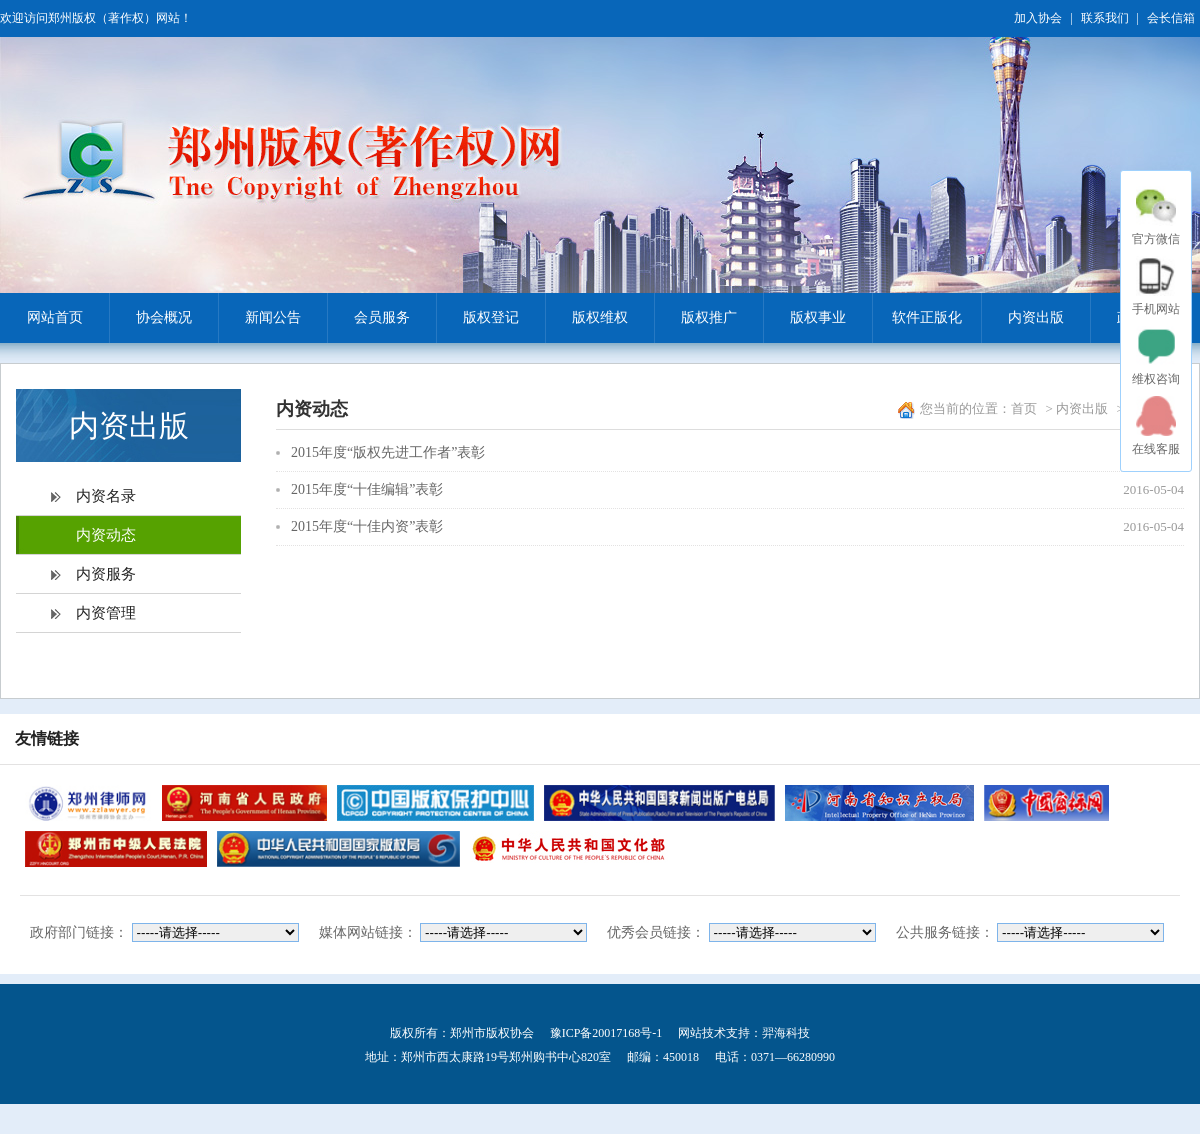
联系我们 (1105, 18)
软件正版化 (917, 318)
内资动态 (106, 535)
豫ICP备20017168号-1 (606, 1033)
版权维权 (586, 318)
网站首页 (55, 317)
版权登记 (477, 318)
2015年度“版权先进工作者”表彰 (388, 452)
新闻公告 (259, 318)
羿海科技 (786, 1033)
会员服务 (368, 318)
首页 (1024, 408)
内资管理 (106, 613)
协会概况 (150, 318)
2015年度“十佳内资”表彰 (367, 526)
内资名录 (106, 496)
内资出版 (1022, 318)
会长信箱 (1171, 18)
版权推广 (695, 318)
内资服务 (106, 574)
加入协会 (1038, 18)
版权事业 (804, 318)
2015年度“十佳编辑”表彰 (367, 489)
